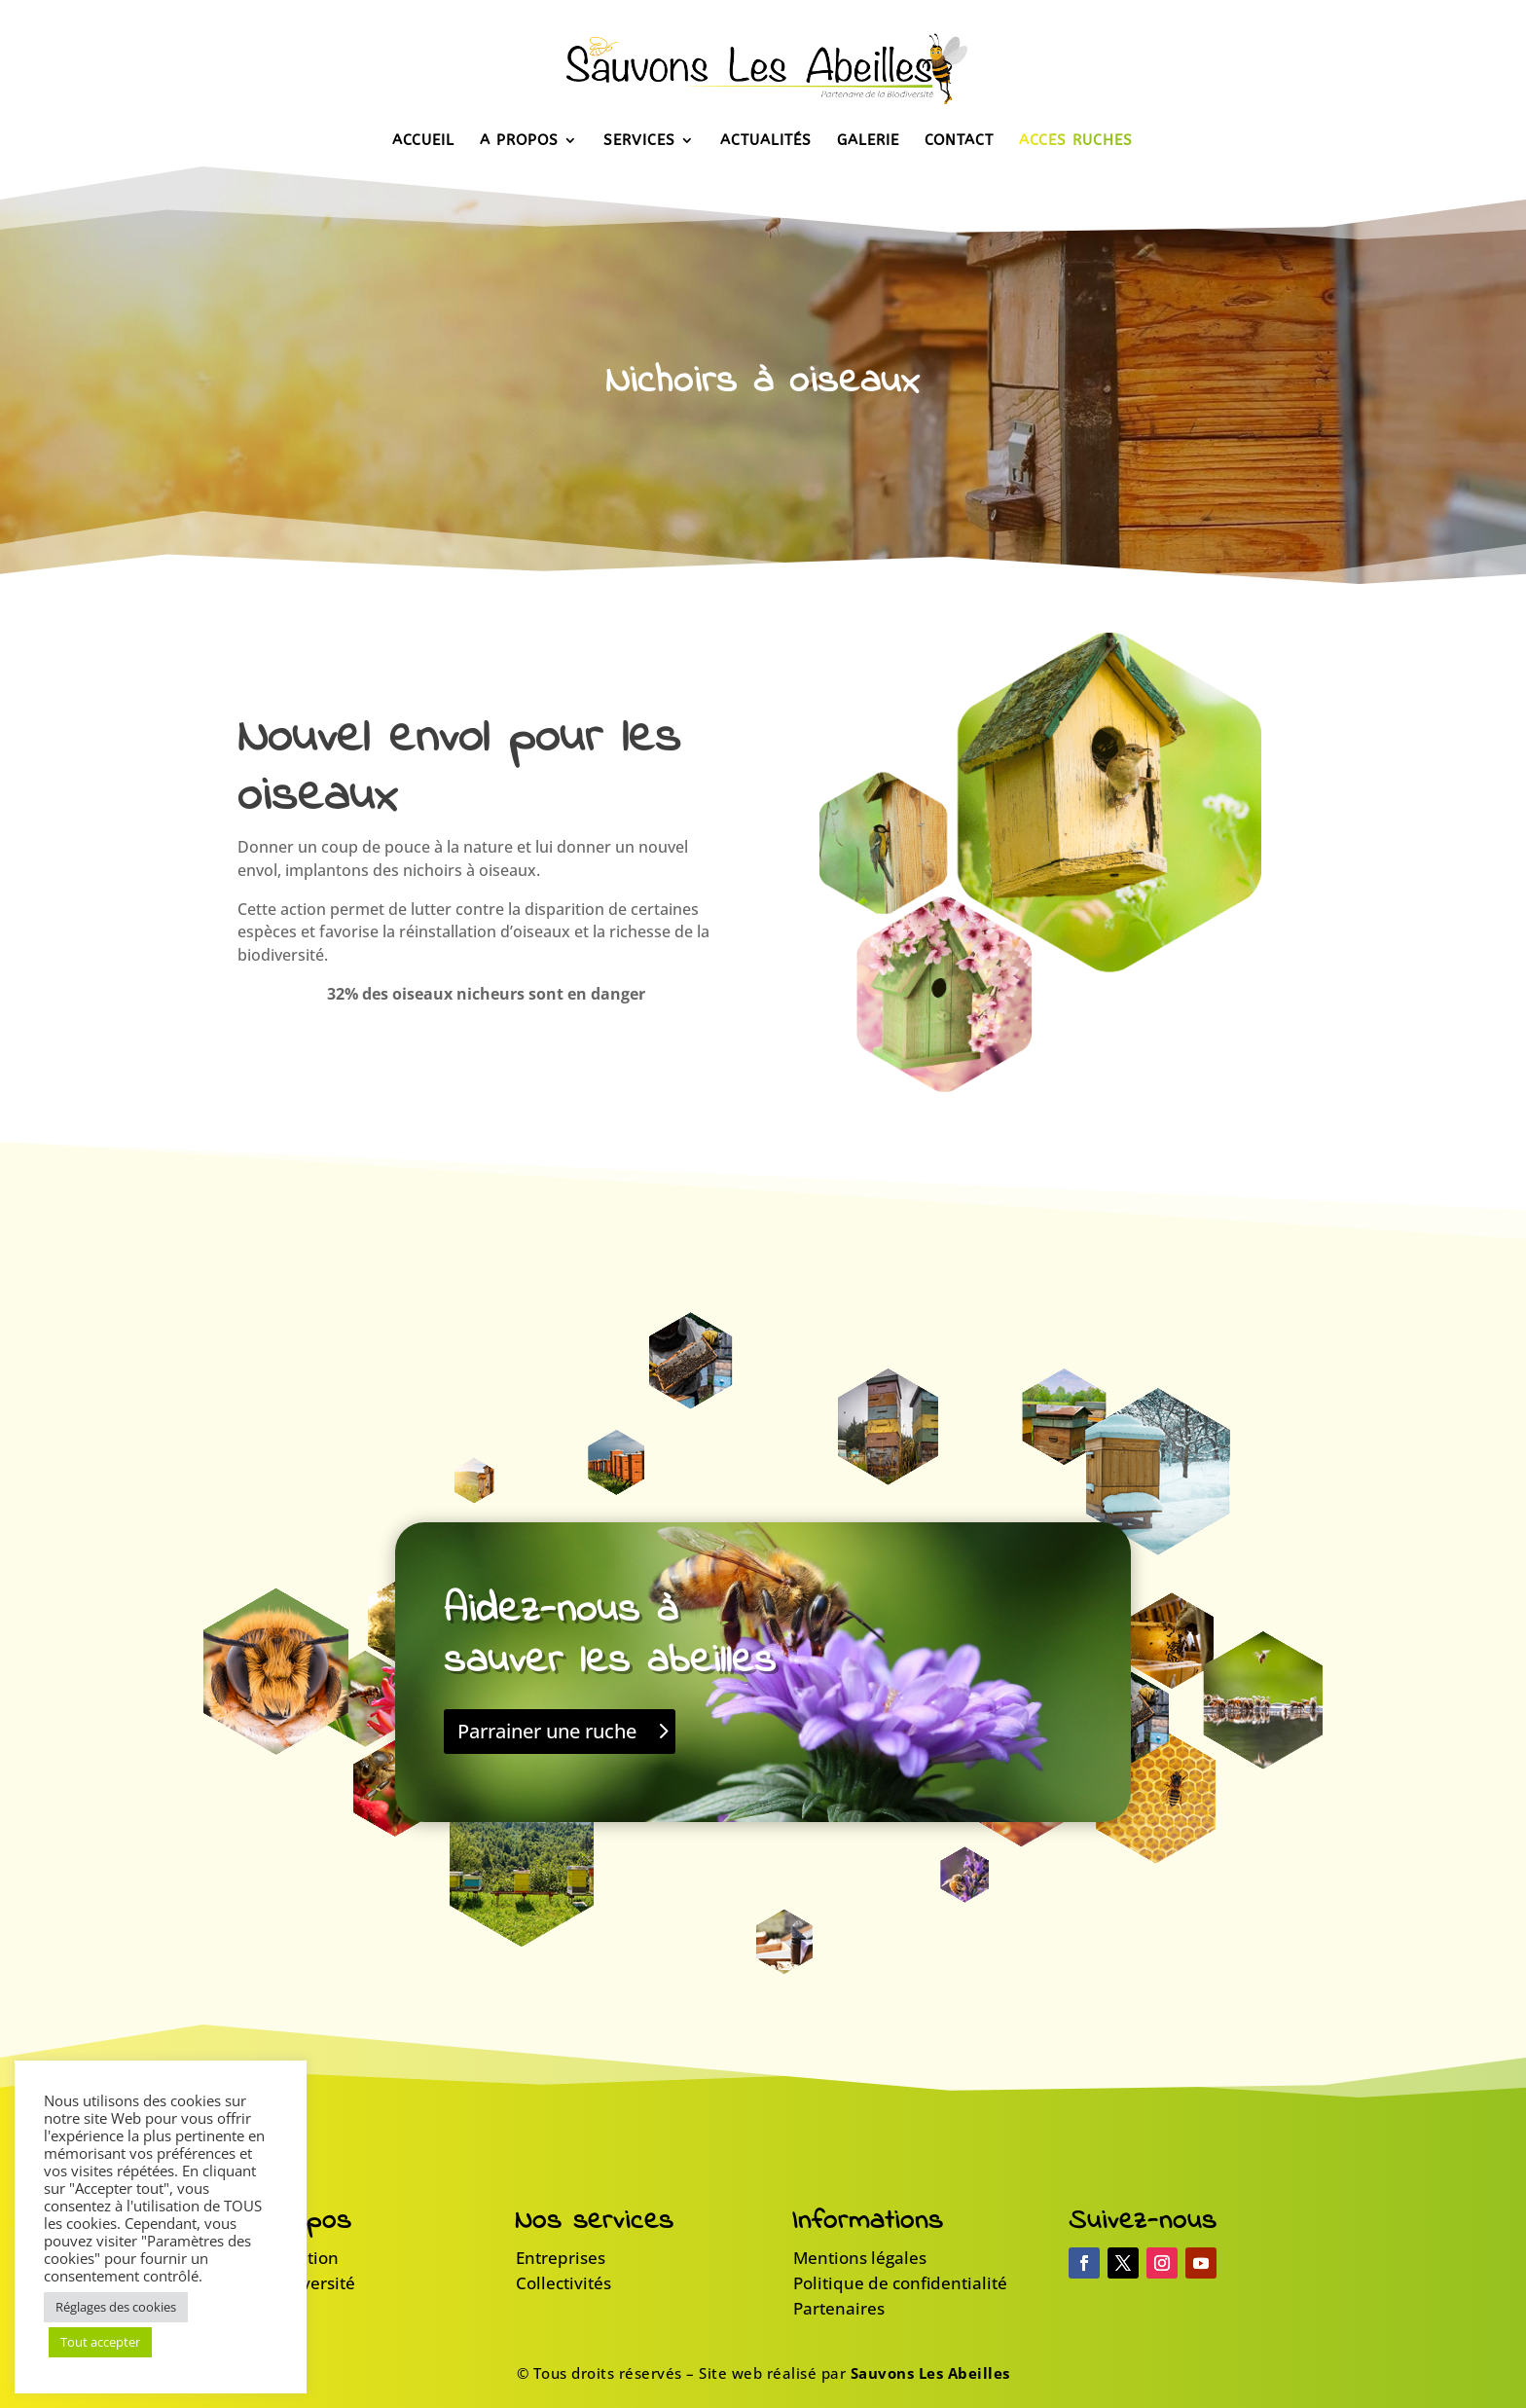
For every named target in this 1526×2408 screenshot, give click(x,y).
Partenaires (839, 2308)
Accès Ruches (1076, 141)
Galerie (868, 141)
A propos (519, 141)
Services (639, 141)
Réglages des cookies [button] (115, 2307)
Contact (959, 141)
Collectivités (563, 2283)
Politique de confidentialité (900, 2283)
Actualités (766, 141)
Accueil (423, 141)
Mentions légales (859, 2257)
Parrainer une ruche (546, 1731)
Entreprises (560, 2257)
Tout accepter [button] (100, 2342)
